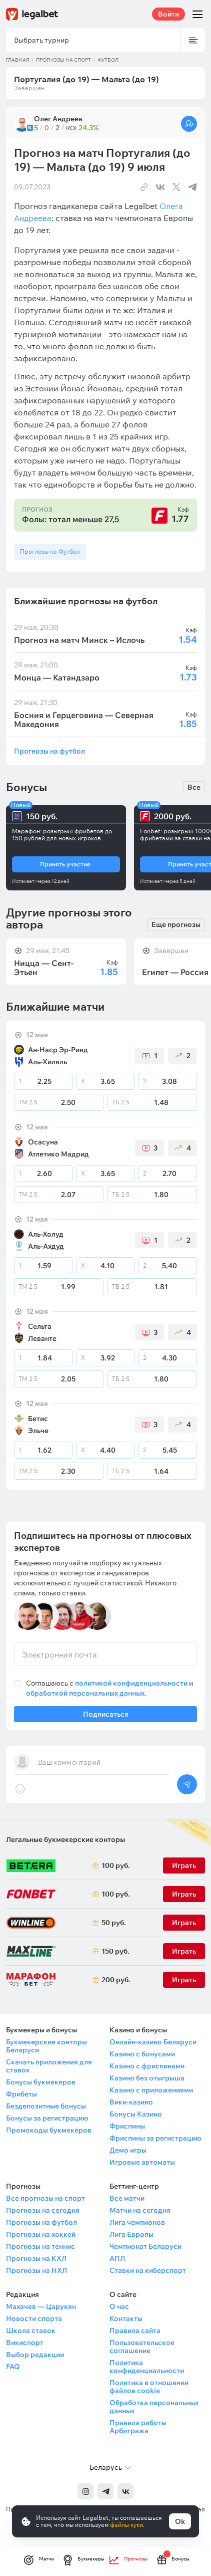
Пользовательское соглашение (142, 2346)
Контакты (126, 2318)
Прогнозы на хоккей (41, 2234)
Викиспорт (25, 2342)
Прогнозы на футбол (49, 751)
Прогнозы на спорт (63, 60)
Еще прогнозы (176, 924)
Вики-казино (131, 2101)
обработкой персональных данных (85, 1693)
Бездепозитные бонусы (46, 2106)
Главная (18, 60)
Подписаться (105, 1716)
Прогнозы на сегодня (43, 2210)
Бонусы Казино (136, 2114)
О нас (119, 2306)
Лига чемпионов (137, 2222)
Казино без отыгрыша (147, 2077)
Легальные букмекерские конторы (65, 1839)
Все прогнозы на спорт (45, 2198)
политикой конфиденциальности (132, 1683)
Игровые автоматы (142, 2162)
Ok (180, 2521)
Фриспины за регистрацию (155, 2138)
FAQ (13, 2366)
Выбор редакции (35, 2354)
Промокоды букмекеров (49, 2130)
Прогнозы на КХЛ (36, 2258)
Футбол (108, 60)
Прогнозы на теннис (40, 2246)
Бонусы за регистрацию (47, 2118)
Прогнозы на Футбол (50, 551)
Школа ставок (31, 2330)
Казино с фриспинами (147, 2065)
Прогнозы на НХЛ (36, 2270)
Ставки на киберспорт (148, 2270)
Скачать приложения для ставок (49, 2065)
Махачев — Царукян (41, 2306)
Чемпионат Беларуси (146, 2246)
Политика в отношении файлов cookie (149, 2386)
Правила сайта (135, 2330)
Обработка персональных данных (154, 2406)
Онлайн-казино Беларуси (153, 2041)
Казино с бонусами (142, 2053)
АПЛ (117, 2258)
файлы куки (126, 2524)
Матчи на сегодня (140, 2210)
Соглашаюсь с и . (109, 1688)
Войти (168, 14)
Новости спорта (34, 2318)
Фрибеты (21, 2093)
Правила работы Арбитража (138, 2426)
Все (194, 787)
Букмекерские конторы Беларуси (46, 2045)
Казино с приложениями (151, 2089)
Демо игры (128, 2150)
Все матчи (127, 2198)
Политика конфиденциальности (147, 2366)
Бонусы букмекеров (41, 2081)
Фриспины (127, 2126)
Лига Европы (132, 2234)
